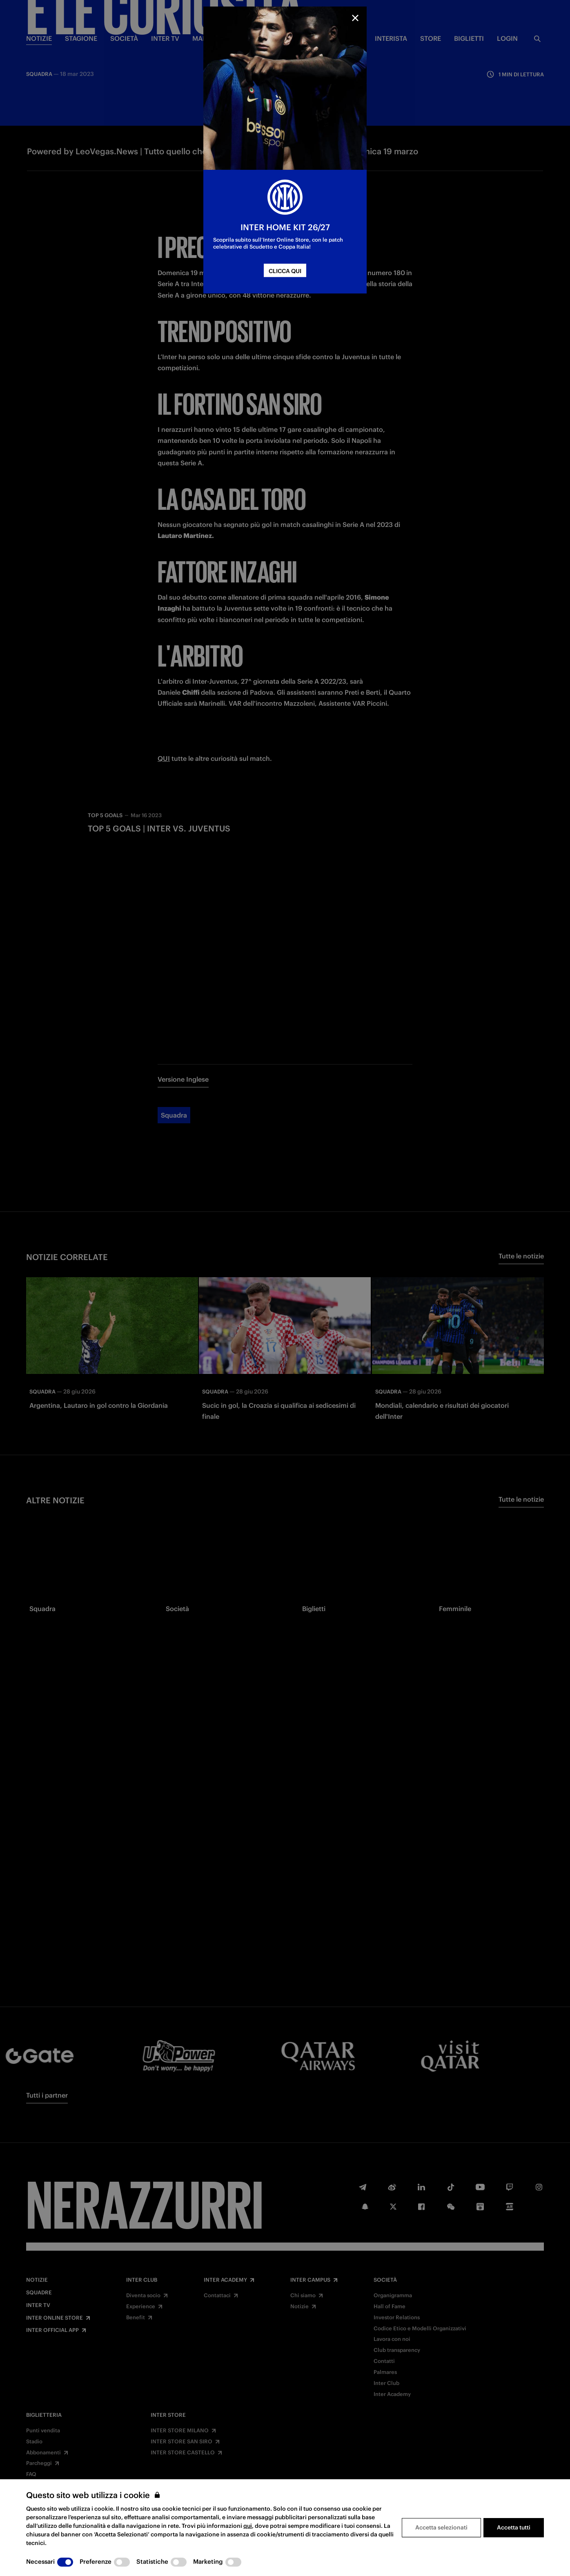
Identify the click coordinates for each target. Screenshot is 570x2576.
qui (247, 2525)
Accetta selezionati (441, 2527)
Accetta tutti (513, 2527)
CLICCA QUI (285, 271)
